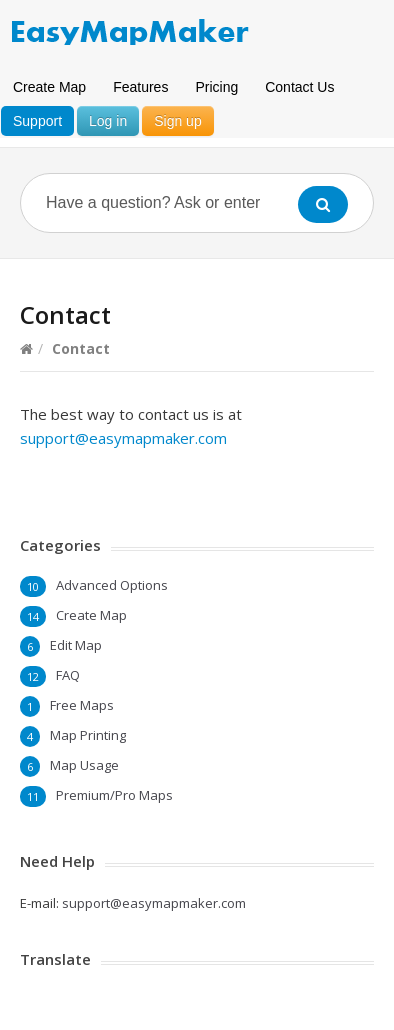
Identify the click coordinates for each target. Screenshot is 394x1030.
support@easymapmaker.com (123, 438)
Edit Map (76, 645)
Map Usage (84, 765)
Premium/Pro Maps (114, 795)
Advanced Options (112, 585)
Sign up (177, 121)
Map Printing (88, 735)
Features (140, 87)
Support (37, 121)
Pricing (216, 87)
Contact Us (299, 87)
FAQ (68, 675)
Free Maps (82, 705)
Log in (108, 121)
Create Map (49, 87)
